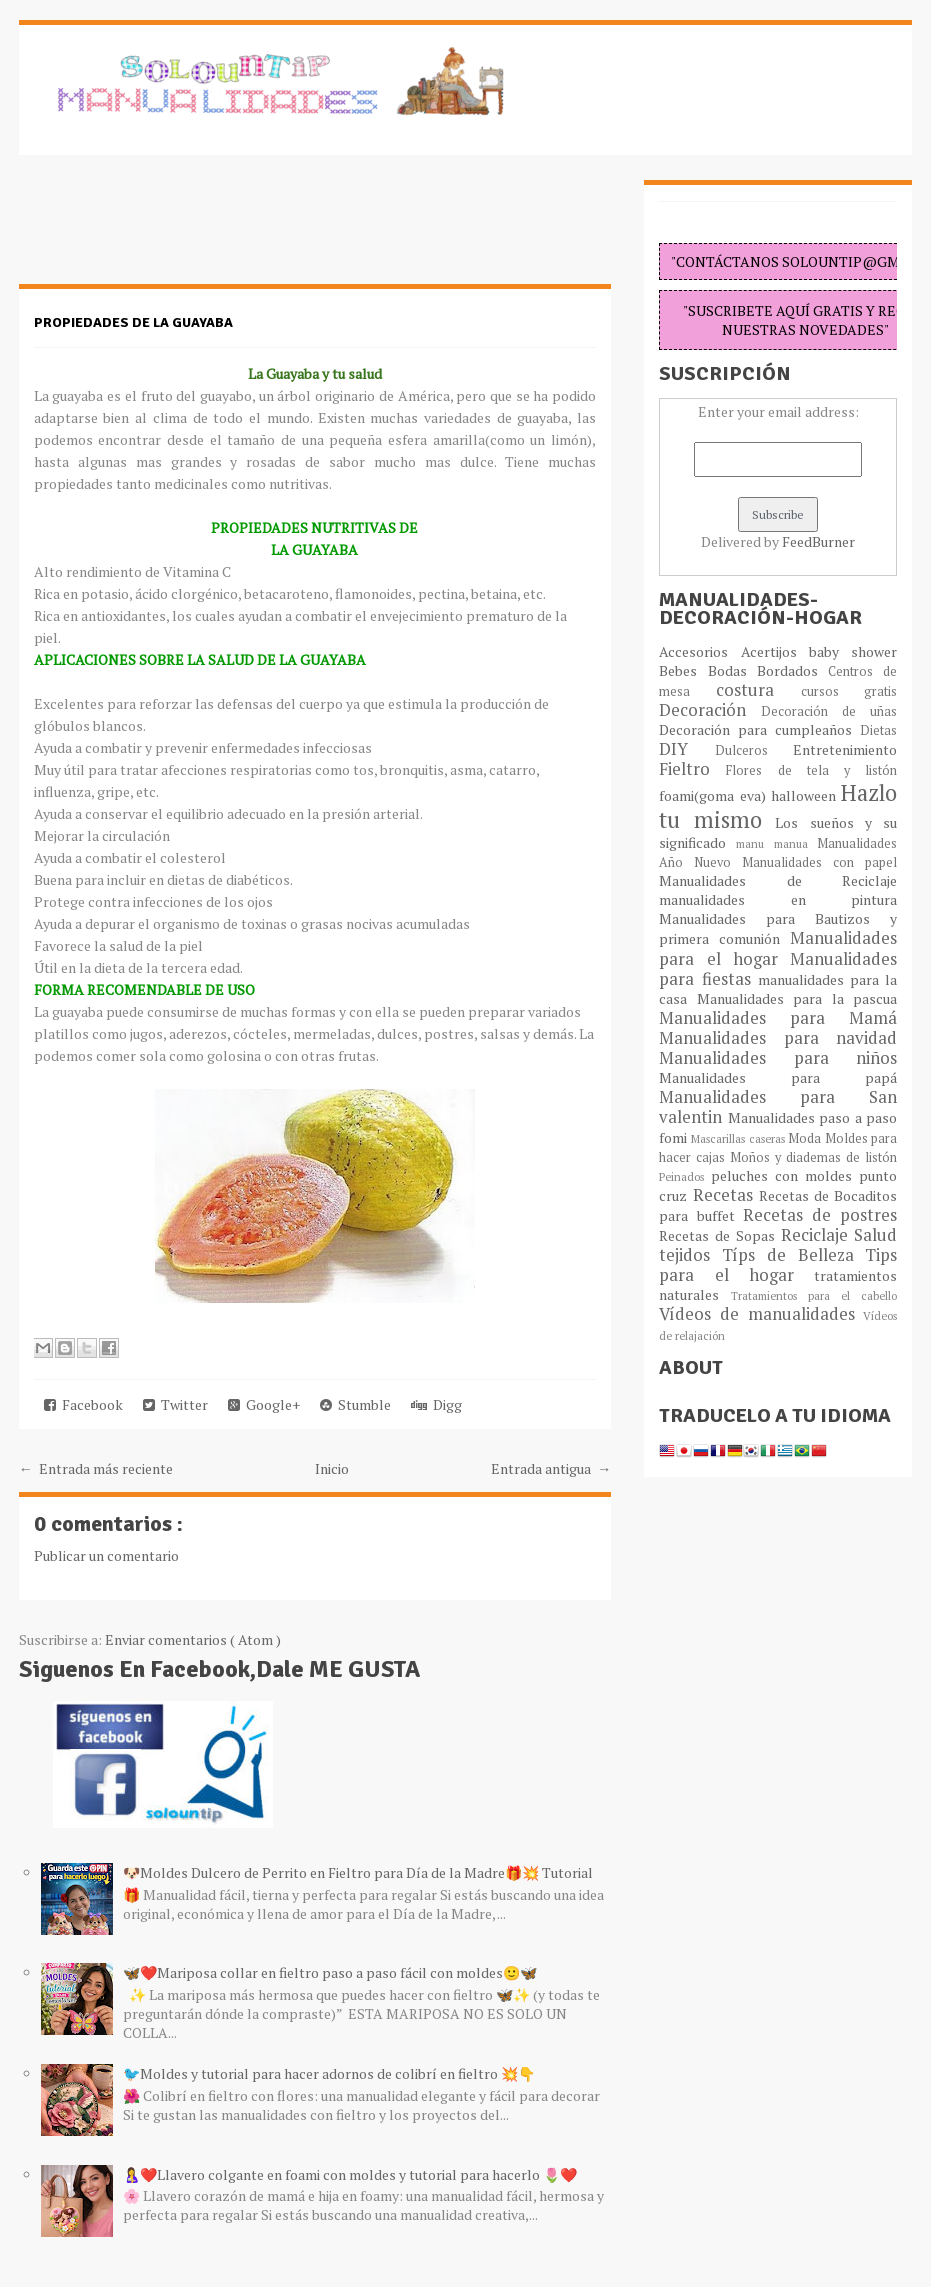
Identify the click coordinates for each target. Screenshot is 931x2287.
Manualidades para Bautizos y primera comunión (778, 928)
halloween (806, 795)
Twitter (175, 1404)
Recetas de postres (820, 1215)
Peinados (685, 1176)
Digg (436, 1404)
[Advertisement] (179, 230)
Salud (875, 1235)
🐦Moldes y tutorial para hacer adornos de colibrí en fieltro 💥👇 (329, 2073)
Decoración (710, 710)
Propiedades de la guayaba (133, 322)
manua (796, 843)
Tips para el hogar (778, 1265)
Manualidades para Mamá (778, 1018)
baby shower (853, 651)
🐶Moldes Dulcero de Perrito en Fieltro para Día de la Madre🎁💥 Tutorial (358, 1872)
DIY (687, 749)
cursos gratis (849, 691)
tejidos (690, 1255)
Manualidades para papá (778, 1077)
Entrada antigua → (551, 1468)
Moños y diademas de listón (813, 1157)
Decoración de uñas (829, 711)
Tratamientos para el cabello (814, 1295)
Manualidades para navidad (778, 1038)
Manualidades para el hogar (778, 948)
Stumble (355, 1404)
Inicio (332, 1468)
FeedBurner (818, 541)
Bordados (792, 670)
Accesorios (699, 651)
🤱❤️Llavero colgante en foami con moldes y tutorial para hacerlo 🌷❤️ (350, 2174)
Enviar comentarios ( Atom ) (193, 1639)
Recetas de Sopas (719, 1235)
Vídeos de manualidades (761, 1314)
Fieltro (692, 769)
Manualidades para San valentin (778, 1107)
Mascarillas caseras (739, 1138)
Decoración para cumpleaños (759, 729)
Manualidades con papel (819, 862)
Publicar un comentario (106, 1555)
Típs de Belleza (793, 1255)
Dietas (878, 730)
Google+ (264, 1404)
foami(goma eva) (715, 795)
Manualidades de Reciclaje (778, 880)
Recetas (726, 1195)
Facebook (83, 1404)
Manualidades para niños (778, 1058)
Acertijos (775, 651)
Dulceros (754, 750)
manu (755, 843)
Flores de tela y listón (811, 770)
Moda (806, 1138)
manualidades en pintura (778, 899)
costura (758, 690)
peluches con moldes (785, 1175)
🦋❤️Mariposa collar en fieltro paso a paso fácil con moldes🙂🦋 (330, 1972)
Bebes (683, 670)
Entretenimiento (845, 749)
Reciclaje (818, 1235)
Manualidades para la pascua (797, 998)
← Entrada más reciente (96, 1468)
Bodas (732, 670)
